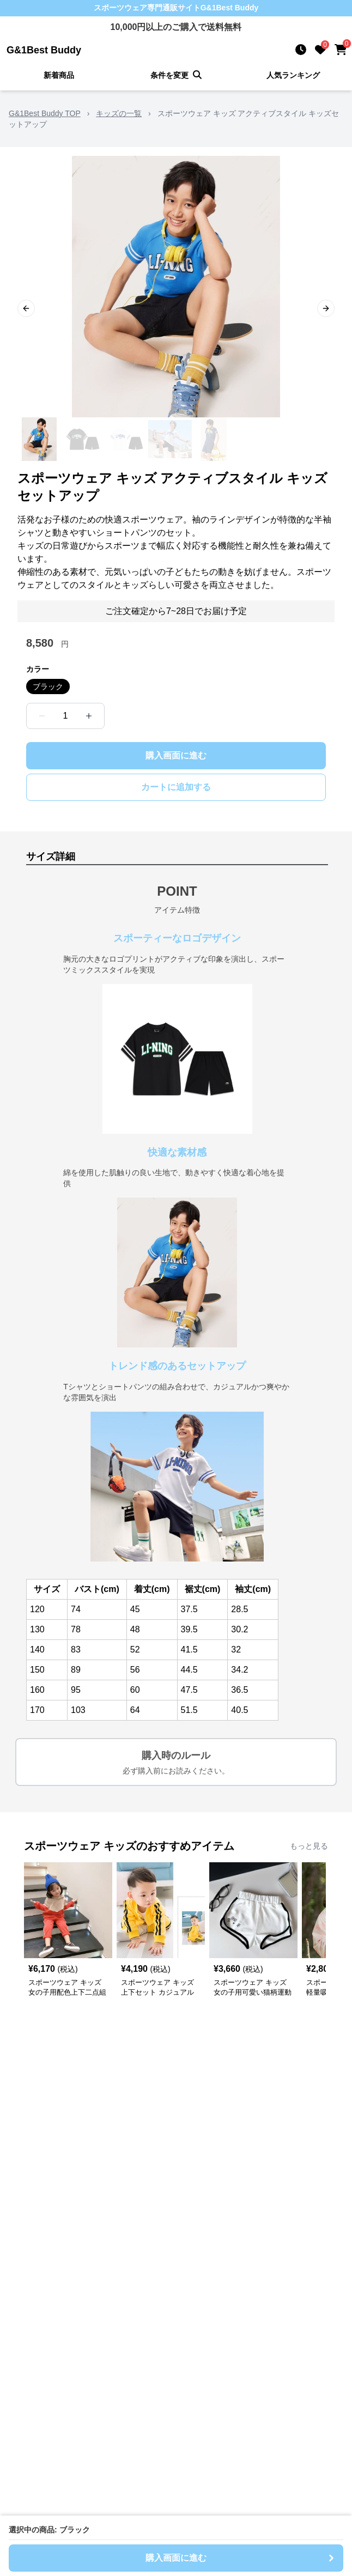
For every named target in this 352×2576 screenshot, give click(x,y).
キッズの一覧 (119, 113)
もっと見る (309, 1846)
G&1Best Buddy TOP (45, 113)
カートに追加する (176, 787)
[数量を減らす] (42, 716)
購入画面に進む (176, 755)
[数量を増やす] (89, 716)
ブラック (48, 686)
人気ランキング (293, 75)
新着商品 (59, 75)
